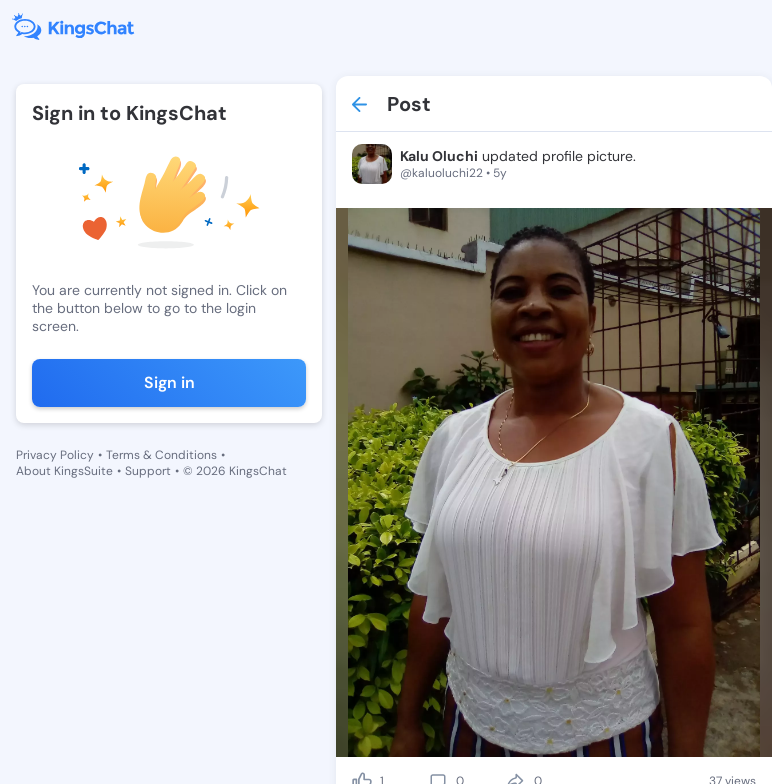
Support (148, 471)
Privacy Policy (55, 455)
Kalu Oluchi (439, 156)
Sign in (169, 382)
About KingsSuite (64, 471)
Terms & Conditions (161, 455)
